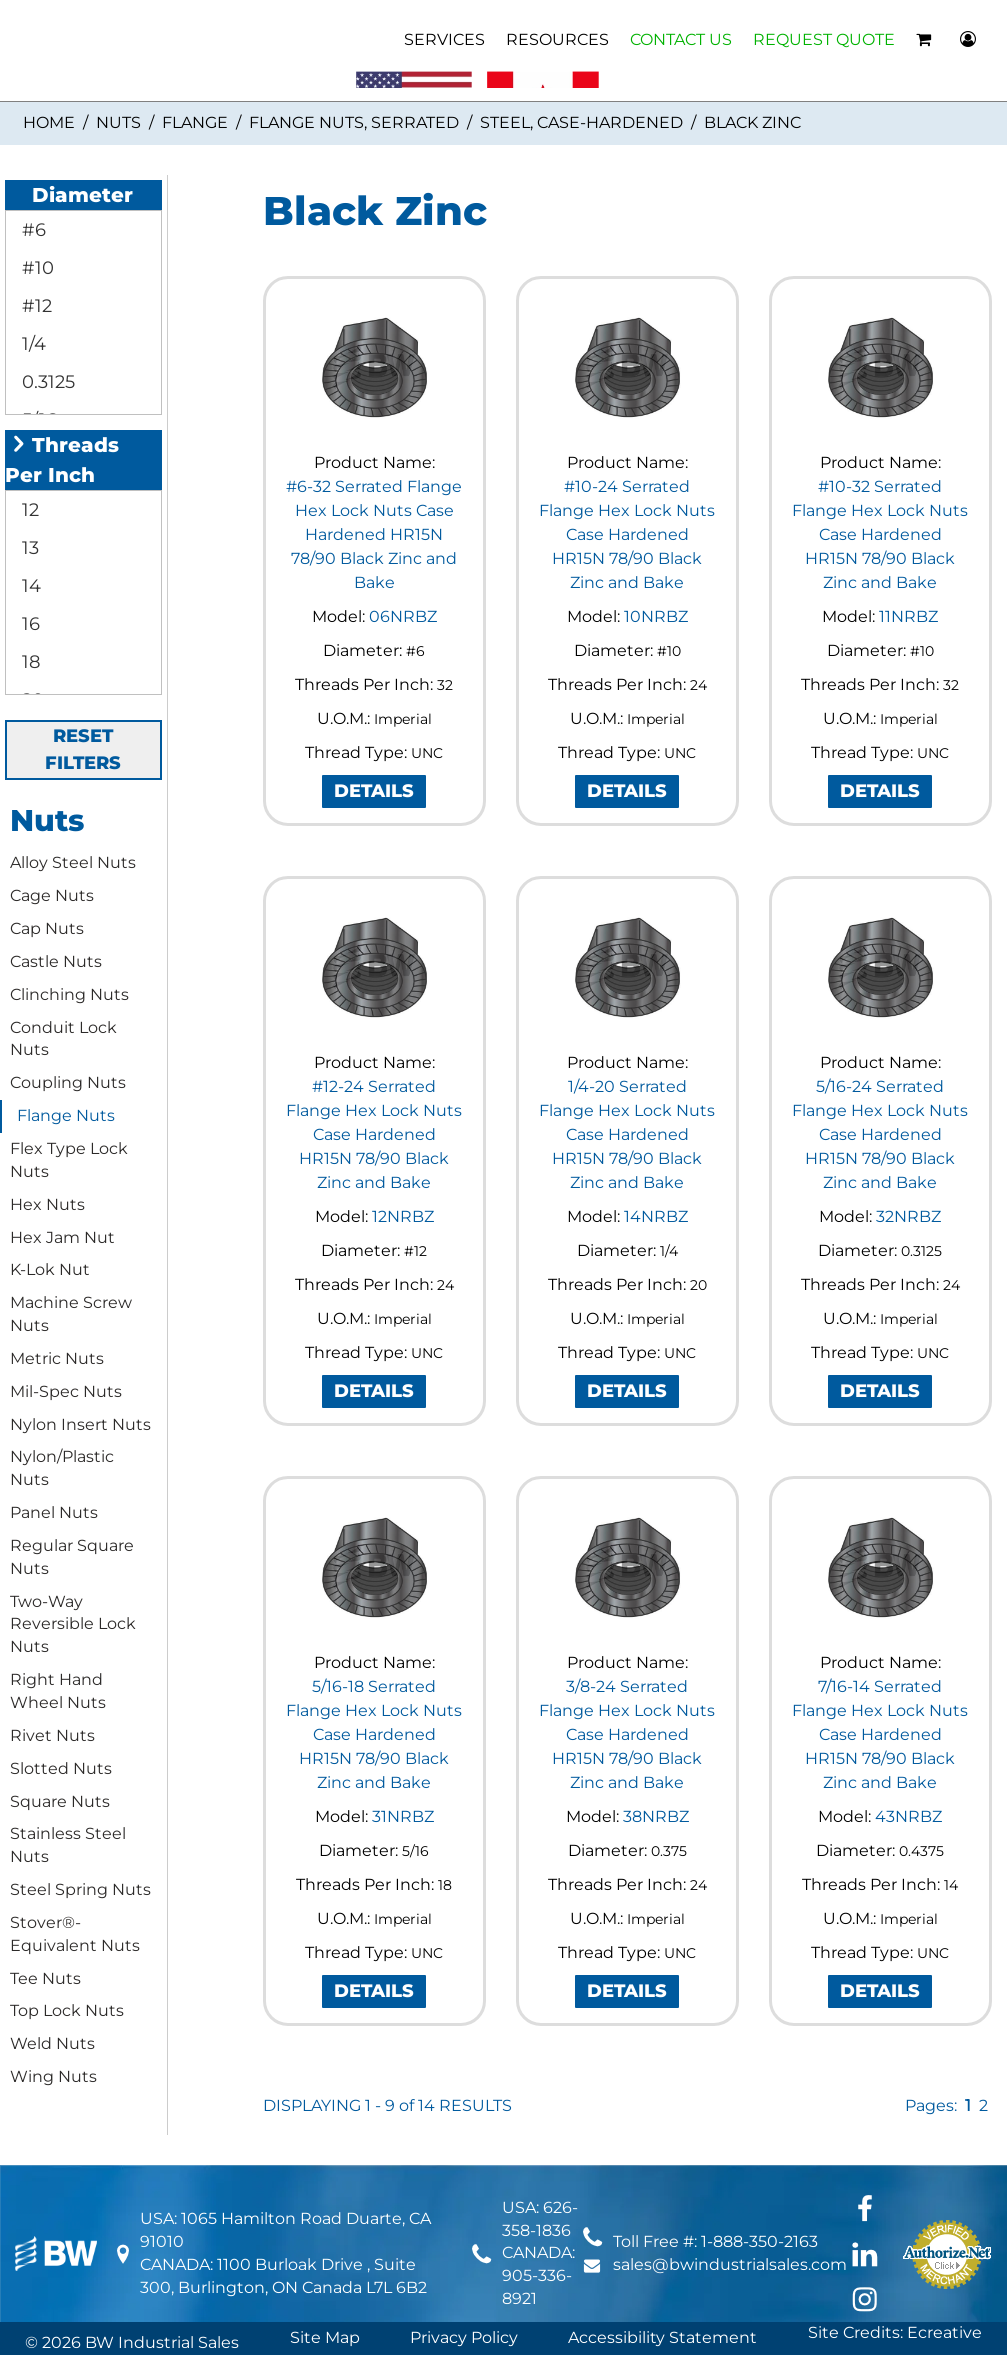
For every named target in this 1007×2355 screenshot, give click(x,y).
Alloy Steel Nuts (73, 862)
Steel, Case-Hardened (581, 122)
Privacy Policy (464, 2337)
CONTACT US (681, 39)
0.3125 (46, 382)
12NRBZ (403, 1216)
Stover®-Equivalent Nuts (75, 1934)
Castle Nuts (56, 961)
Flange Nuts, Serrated (354, 122)
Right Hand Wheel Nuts (58, 1691)
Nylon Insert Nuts (80, 1424)
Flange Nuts (66, 1115)
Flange (195, 122)
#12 (34, 306)
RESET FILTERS (83, 749)
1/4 (31, 344)
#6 (31, 230)
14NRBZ (656, 1216)
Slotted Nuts (61, 1768)
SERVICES (444, 39)
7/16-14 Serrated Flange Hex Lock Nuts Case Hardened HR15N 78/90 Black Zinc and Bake (880, 1734)
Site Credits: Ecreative (895, 2332)
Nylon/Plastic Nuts (62, 1468)
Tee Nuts (45, 1978)
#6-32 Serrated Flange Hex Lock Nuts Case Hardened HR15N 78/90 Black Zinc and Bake (374, 534)
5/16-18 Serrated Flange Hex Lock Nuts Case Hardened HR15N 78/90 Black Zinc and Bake (374, 1734)
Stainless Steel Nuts (68, 1845)
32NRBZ (908, 1216)
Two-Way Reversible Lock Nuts (73, 1624)
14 (29, 586)
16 (28, 624)
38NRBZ (656, 1816)
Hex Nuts (47, 1204)
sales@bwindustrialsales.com (730, 2264)
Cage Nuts (52, 895)
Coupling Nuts (68, 1082)
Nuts (118, 122)
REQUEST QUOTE (824, 39)
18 (28, 662)
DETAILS (374, 791)
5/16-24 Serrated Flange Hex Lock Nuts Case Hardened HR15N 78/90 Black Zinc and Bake (880, 1134)
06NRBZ (403, 616)
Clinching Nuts (69, 994)
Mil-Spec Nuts (66, 1391)
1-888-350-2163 (759, 2241)
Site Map (325, 2337)
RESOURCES (557, 39)
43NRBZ (908, 1816)
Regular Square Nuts (72, 1557)
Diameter (71, 195)
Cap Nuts (47, 928)
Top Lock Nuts (67, 2010)
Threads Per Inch (62, 460)
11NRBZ (908, 616)
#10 (35, 268)
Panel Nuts (54, 1512)
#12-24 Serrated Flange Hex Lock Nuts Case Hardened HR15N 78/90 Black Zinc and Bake (374, 1134)
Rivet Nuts (52, 1735)
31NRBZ (403, 1816)
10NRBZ (656, 616)
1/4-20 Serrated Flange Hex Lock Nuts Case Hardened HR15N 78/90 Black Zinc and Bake (627, 1134)
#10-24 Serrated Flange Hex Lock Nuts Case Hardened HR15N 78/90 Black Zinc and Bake (627, 534)
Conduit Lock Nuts (63, 1039)
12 (28, 510)
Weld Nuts (52, 2043)
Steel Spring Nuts (80, 1889)
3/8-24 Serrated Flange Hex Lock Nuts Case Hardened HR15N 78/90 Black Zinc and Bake (627, 1734)
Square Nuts (60, 1801)
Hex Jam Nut (62, 1237)
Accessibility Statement (662, 2337)
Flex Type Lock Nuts (69, 1160)
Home (49, 122)
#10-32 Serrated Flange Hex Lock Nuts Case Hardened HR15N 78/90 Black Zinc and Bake (880, 534)
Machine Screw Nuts (71, 1314)
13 (28, 548)
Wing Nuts (53, 2076)
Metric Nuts (57, 1358)
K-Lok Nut (50, 1269)
